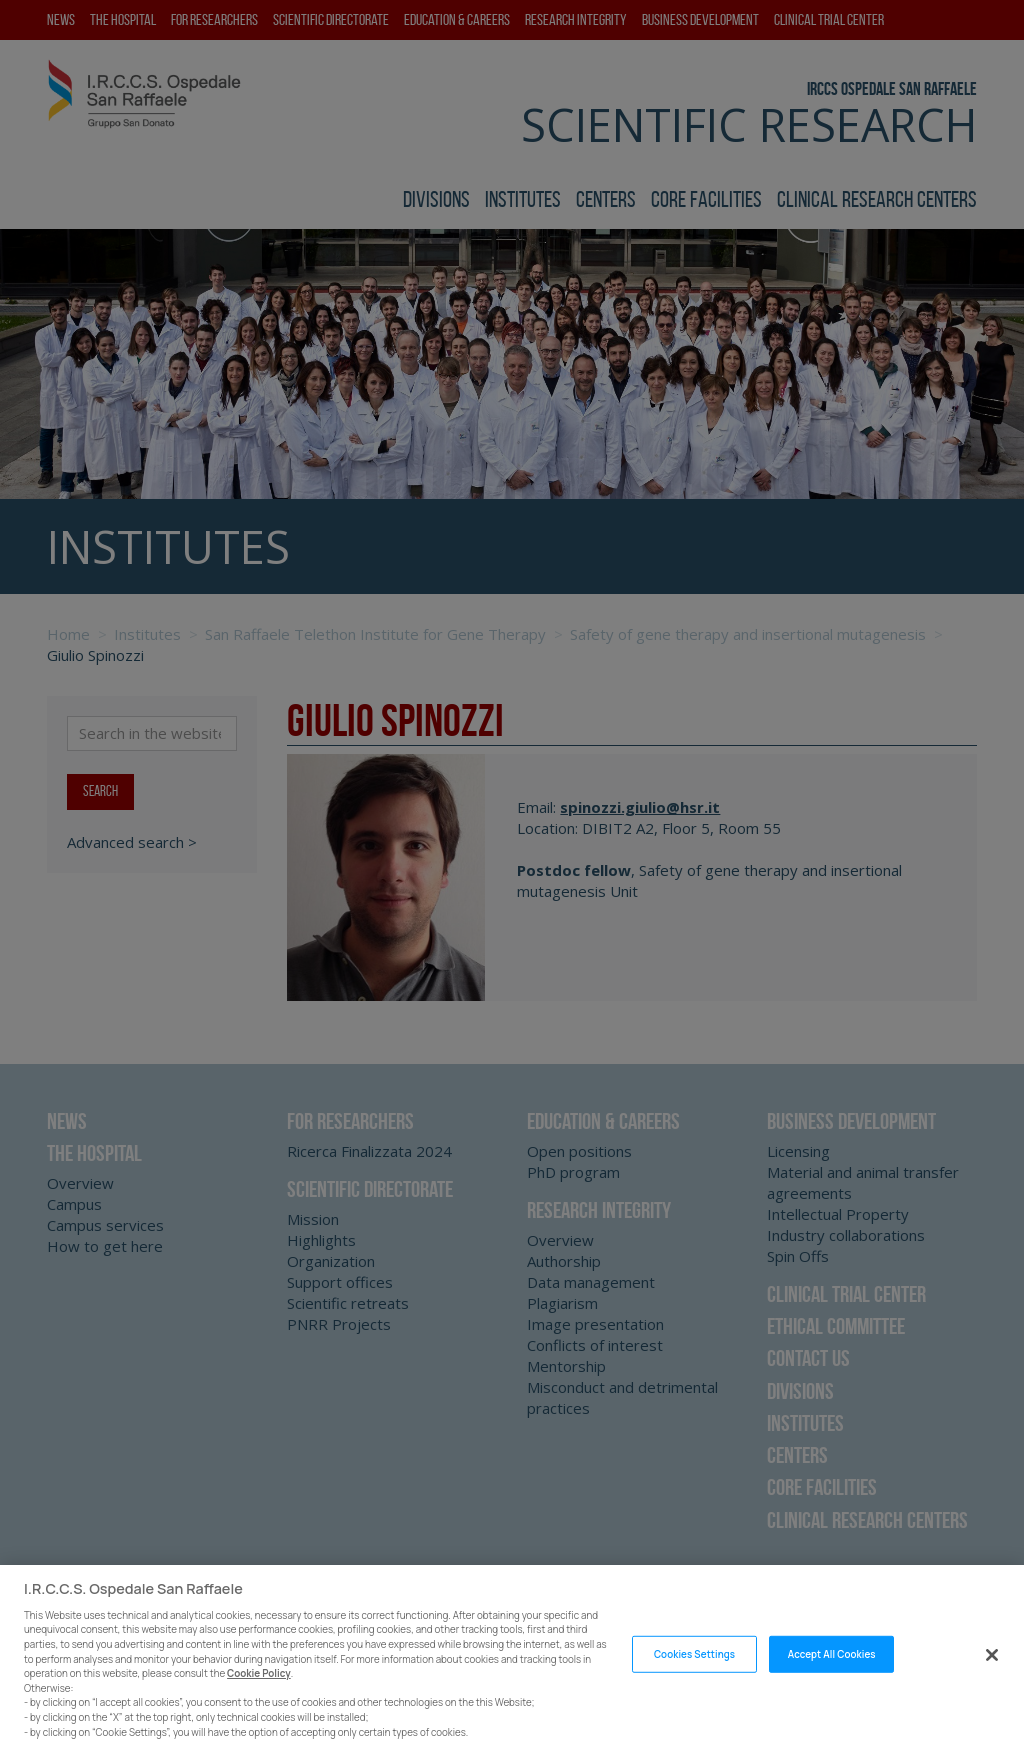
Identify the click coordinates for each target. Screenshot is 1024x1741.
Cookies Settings (694, 1683)
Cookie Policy (259, 1703)
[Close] (992, 1684)
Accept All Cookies (832, 1683)
